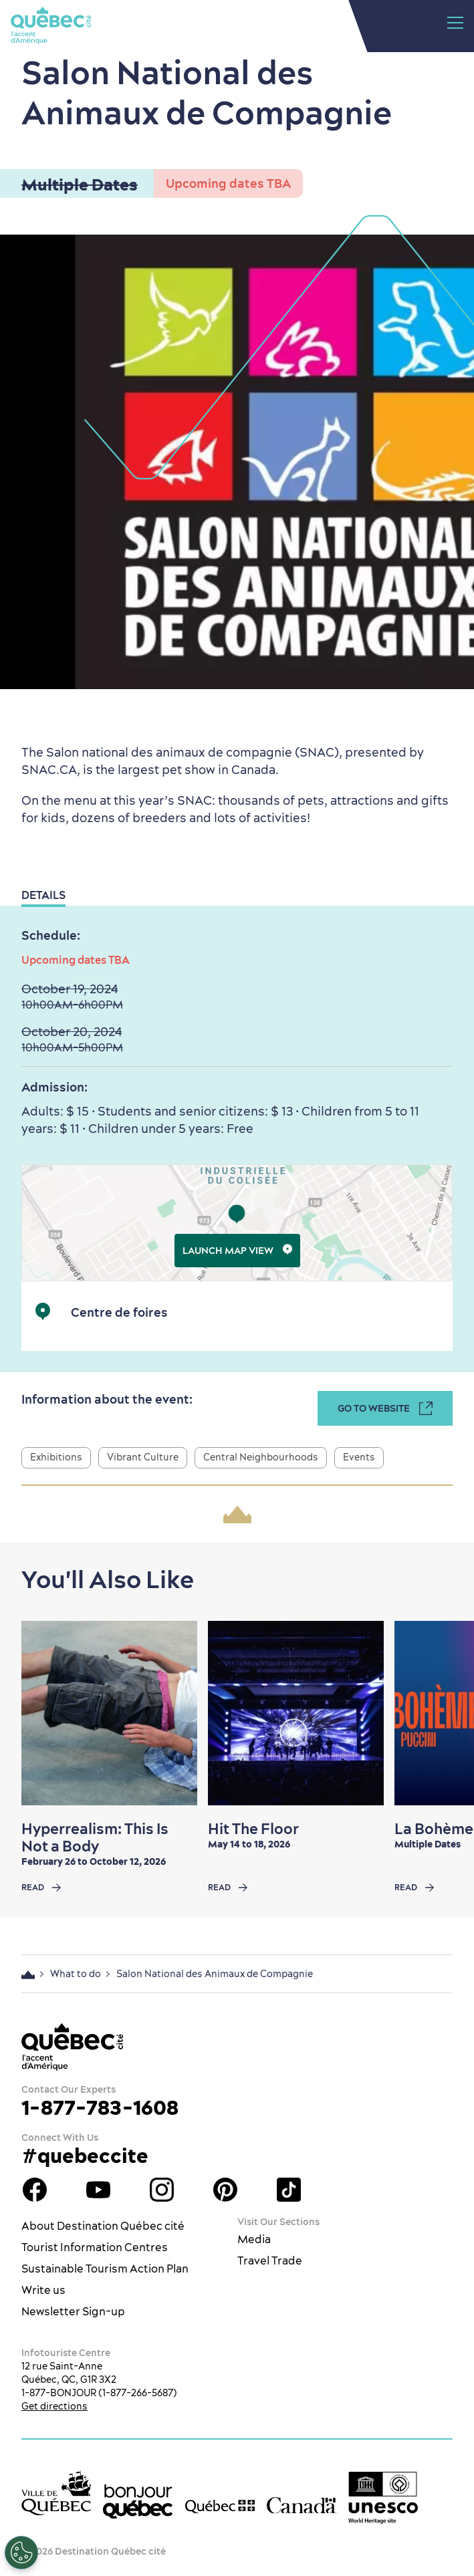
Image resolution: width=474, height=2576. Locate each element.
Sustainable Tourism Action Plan (105, 2268)
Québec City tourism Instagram (161, 2189)
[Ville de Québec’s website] (56, 2492)
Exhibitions (56, 1457)
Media (254, 2239)
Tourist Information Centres (94, 2247)
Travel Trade (269, 2260)
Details (43, 895)
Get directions (54, 2406)
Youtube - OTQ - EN (98, 2189)
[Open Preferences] (21, 2552)
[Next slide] (444, 1713)
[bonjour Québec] (137, 2501)
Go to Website (385, 1408)
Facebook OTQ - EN (34, 2189)
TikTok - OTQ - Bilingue (288, 2189)
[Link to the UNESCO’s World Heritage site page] (383, 2498)
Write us (43, 2290)
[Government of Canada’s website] (301, 2505)
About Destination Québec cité (103, 2225)
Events (359, 1457)
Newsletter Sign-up (73, 2311)
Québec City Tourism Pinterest (225, 2189)
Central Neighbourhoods (260, 1457)
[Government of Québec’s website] (220, 2506)
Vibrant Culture (143, 1457)
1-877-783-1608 (100, 2107)
